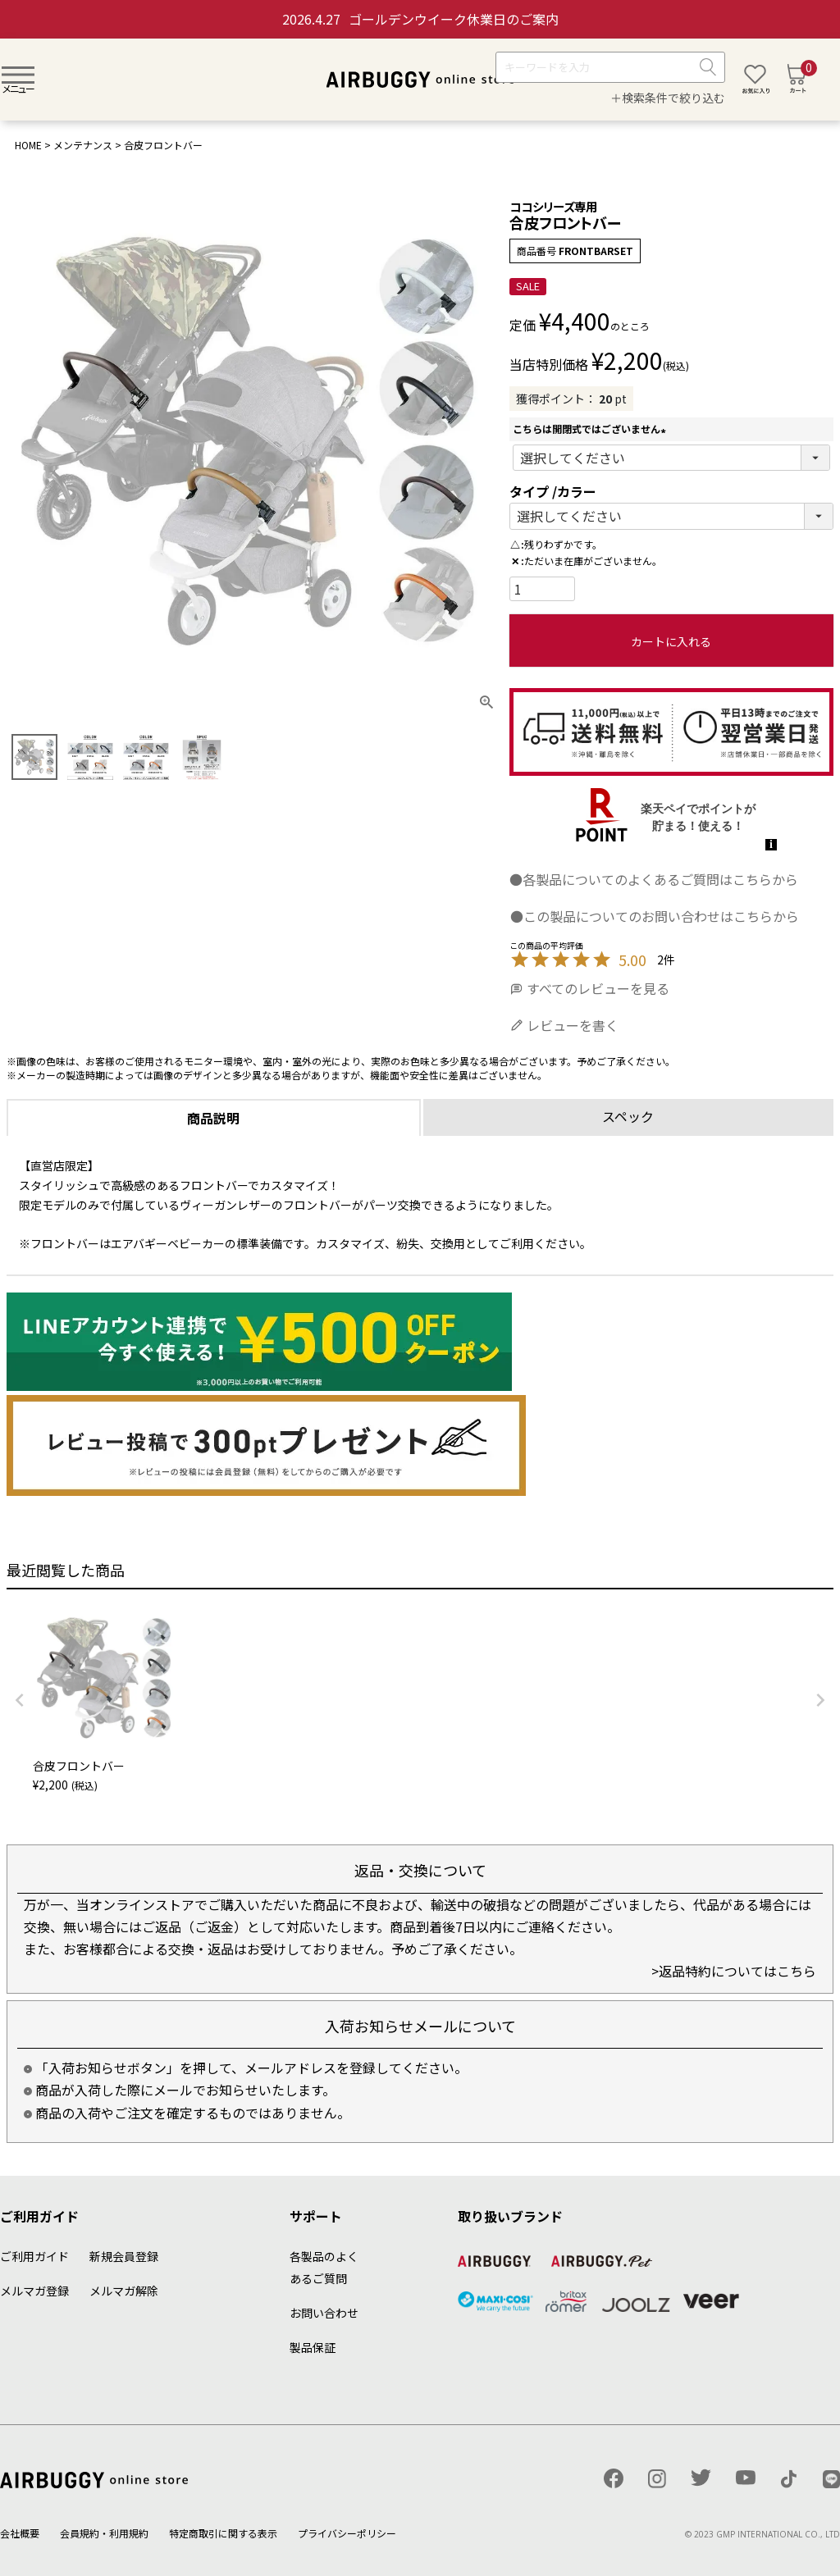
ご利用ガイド (34, 2256)
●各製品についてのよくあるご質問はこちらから (653, 879)
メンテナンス (82, 145)
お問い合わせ (324, 2313)
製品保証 (313, 2347)
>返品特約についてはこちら (733, 1971)
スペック (628, 1116)
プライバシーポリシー (347, 2533)
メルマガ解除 (123, 2290)
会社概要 (19, 2533)
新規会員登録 (123, 2256)
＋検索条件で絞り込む (667, 97)
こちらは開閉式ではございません (591, 428)
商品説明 (213, 1118)
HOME (28, 145)
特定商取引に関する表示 (223, 2533)
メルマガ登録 (34, 2290)
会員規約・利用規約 (104, 2533)
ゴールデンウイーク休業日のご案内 (420, 19)
